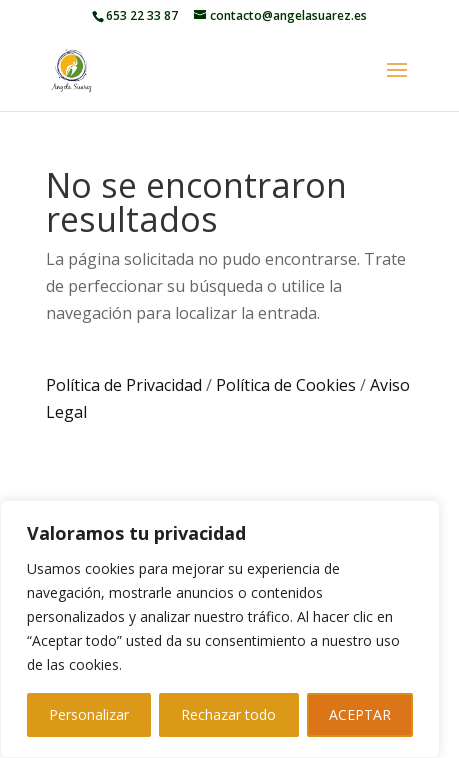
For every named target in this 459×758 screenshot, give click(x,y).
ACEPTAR (360, 714)
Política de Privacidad (124, 385)
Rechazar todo (228, 714)
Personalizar (89, 714)
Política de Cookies (286, 385)
